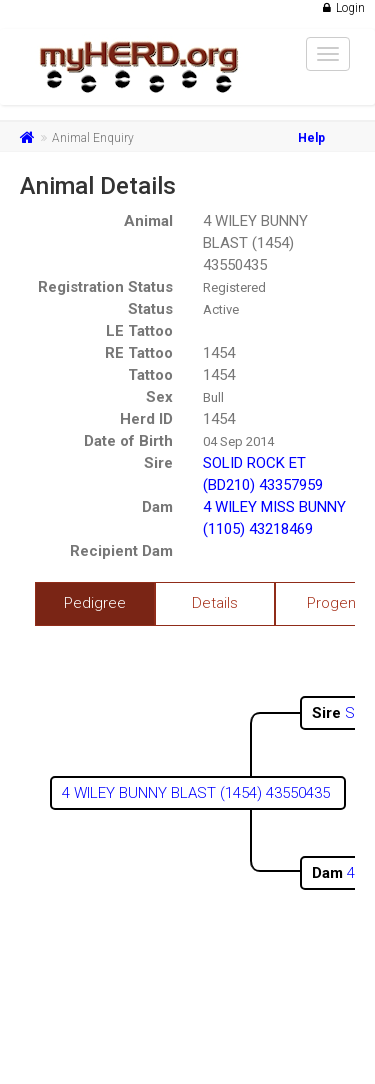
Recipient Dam (121, 551)
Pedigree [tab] (95, 603)
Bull (213, 397)
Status (150, 309)
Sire (158, 463)
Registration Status (105, 287)
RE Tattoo (139, 353)
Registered (234, 287)
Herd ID (146, 419)
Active (221, 309)
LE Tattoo (139, 331)
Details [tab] (215, 603)
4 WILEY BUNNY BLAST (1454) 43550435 (255, 243)
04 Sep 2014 (238, 441)
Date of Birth (128, 441)
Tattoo (150, 375)
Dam (157, 507)
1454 (219, 353)
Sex (159, 397)
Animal (148, 221)
